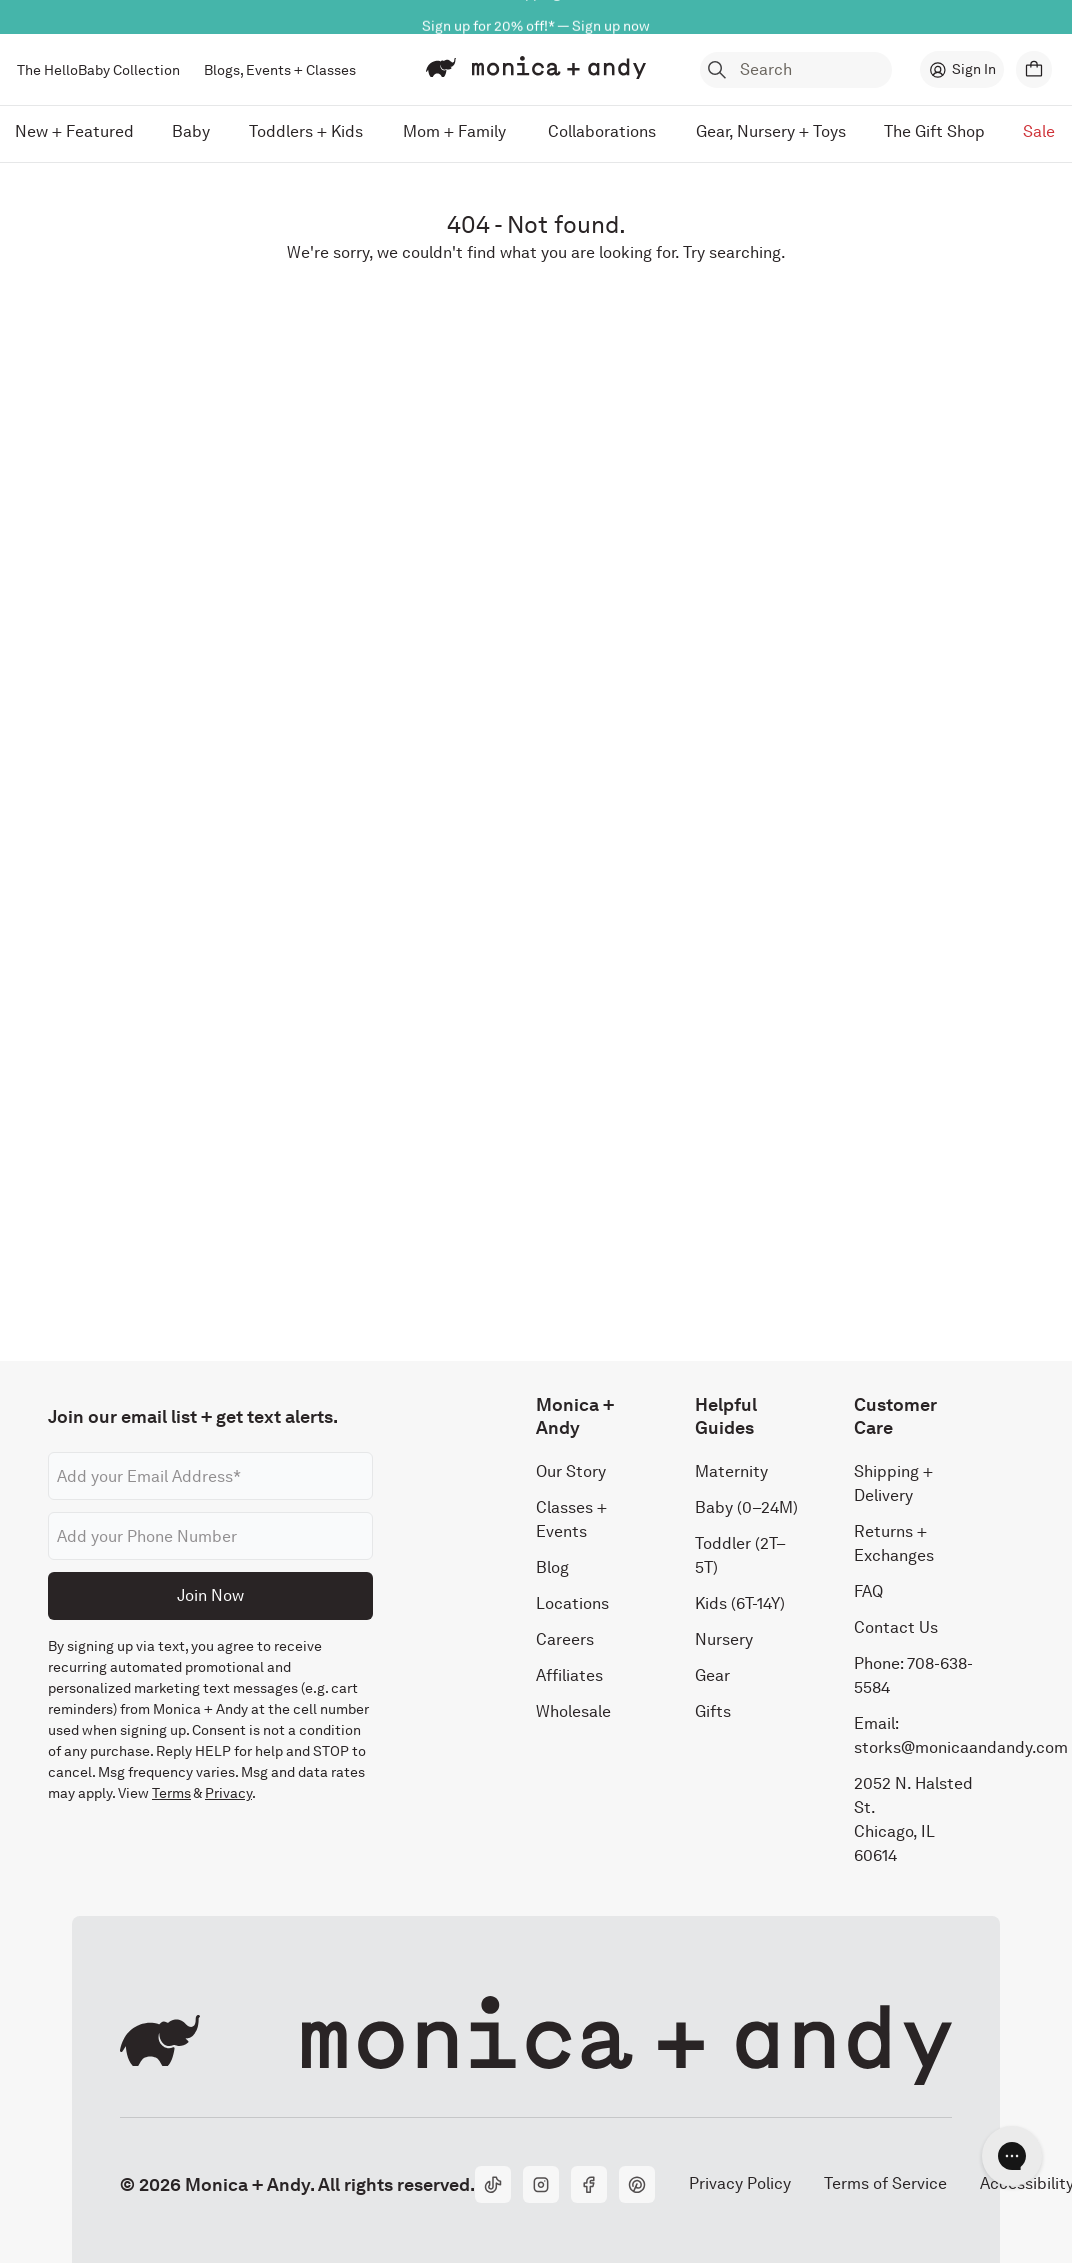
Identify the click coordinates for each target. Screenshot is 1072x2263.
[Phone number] (210, 1536)
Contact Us (896, 1627)
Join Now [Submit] (210, 1595)
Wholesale (573, 1711)
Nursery (724, 1639)
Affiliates (569, 1675)
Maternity (731, 1471)
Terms (171, 1793)
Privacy (228, 1793)
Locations (572, 1603)
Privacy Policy (739, 2183)
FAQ (868, 1591)
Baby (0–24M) (746, 1507)
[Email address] (210, 1476)
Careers (565, 1639)
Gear (712, 1675)
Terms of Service (885, 2183)
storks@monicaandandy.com (961, 1747)
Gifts (713, 1711)
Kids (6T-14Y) (740, 1603)
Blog (552, 1567)
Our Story (571, 1471)
